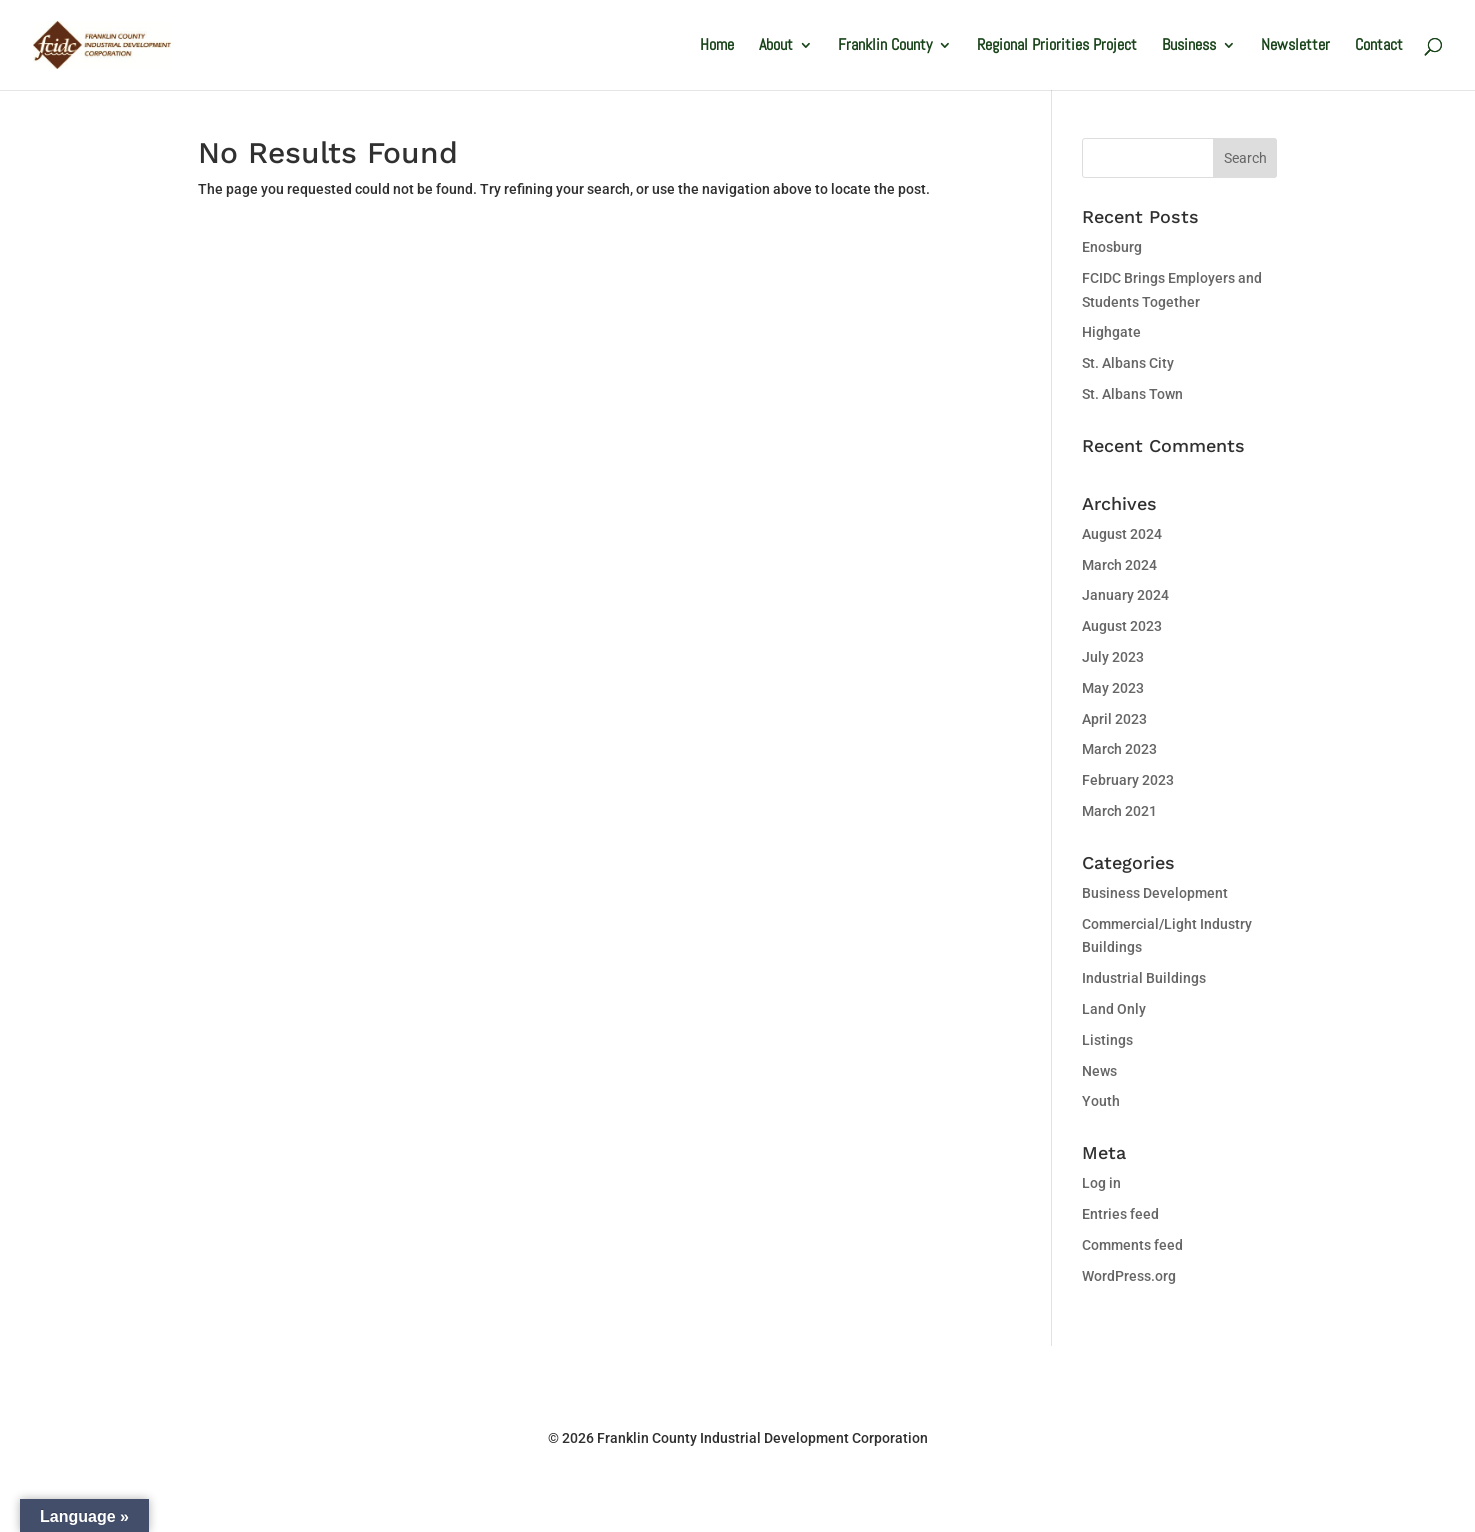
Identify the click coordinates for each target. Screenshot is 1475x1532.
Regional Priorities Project (1057, 46)
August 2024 (1122, 534)
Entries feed (1120, 1214)
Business (1189, 46)
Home (717, 46)
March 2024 (1119, 565)
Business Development (1155, 893)
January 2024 (1125, 595)
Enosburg (1112, 247)
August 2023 (1122, 626)
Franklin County (885, 46)
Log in (1101, 1183)
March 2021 (1119, 811)
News (1099, 1071)
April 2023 (1114, 719)
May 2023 (1113, 688)
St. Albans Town (1132, 394)
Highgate (1111, 332)
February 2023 (1128, 780)
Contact (1379, 46)
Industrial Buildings (1144, 978)
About (776, 46)
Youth (1101, 1101)
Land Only (1114, 1009)
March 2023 (1119, 749)
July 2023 (1113, 657)
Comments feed (1132, 1245)
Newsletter (1295, 46)
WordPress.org (1129, 1276)
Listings (1107, 1040)
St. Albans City (1128, 363)
